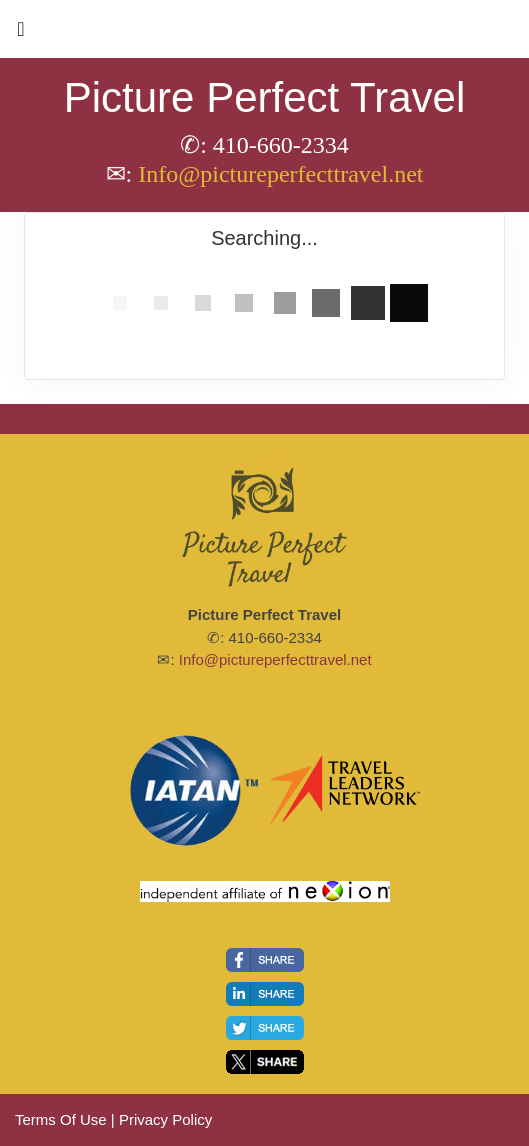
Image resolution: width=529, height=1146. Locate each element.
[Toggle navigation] (21, 34)
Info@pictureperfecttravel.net (280, 174)
